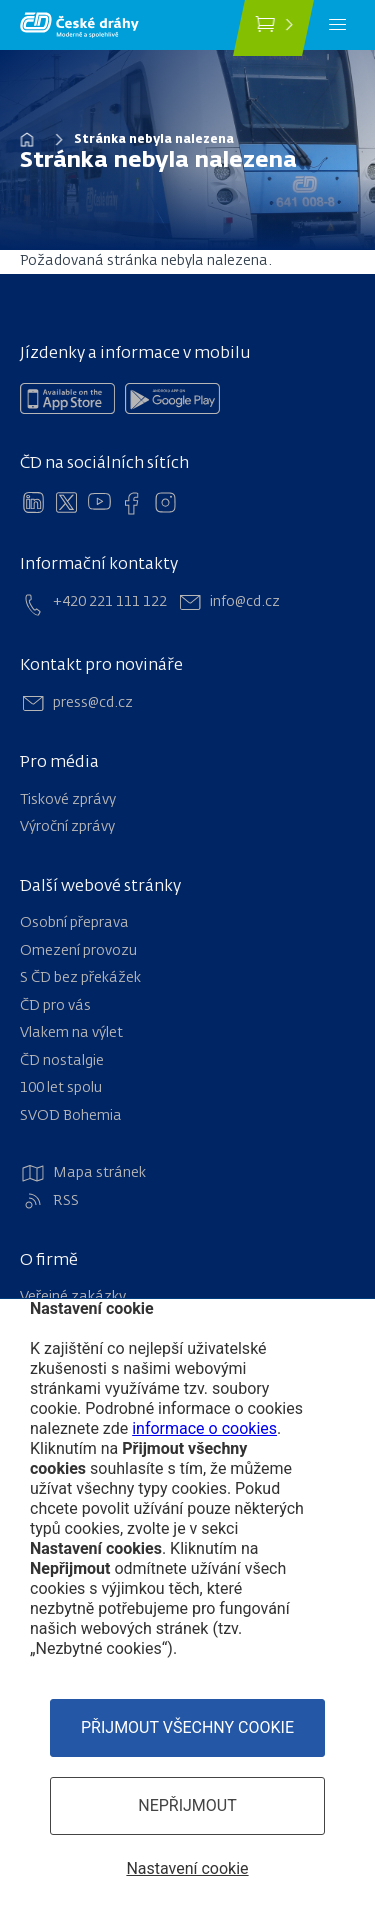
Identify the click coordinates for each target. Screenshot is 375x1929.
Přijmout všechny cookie (187, 1727)
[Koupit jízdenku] (273, 28)
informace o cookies (204, 1428)
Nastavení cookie (187, 1868)
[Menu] (337, 25)
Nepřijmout (187, 1805)
